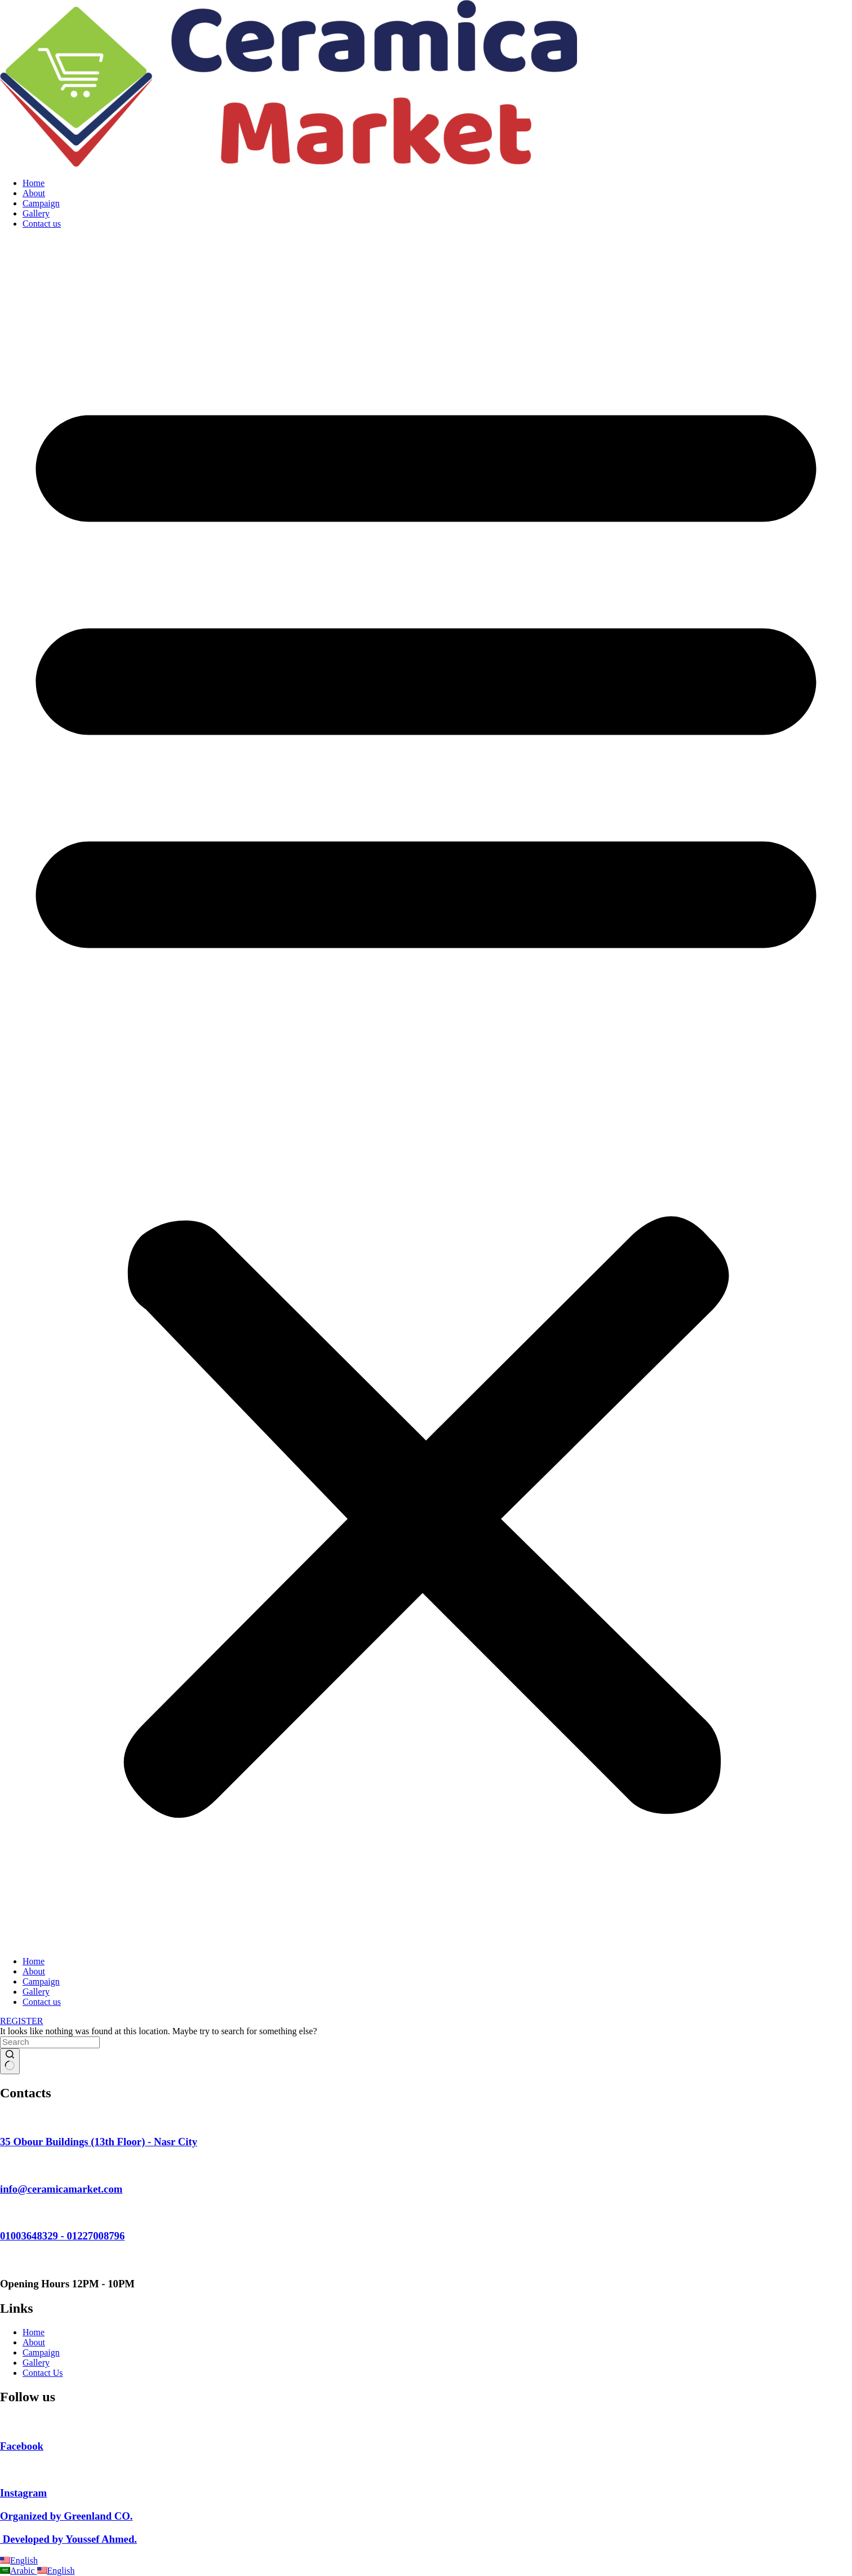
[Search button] (10, 2061)
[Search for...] (50, 2042)
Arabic (18, 2570)
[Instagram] (5, 2471)
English (19, 2560)
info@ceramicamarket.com (61, 2189)
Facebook (21, 2446)
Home (34, 183)
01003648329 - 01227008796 (62, 2236)
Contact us (42, 223)
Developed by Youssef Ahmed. (68, 2539)
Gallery (36, 213)
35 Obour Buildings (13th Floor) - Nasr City (98, 2142)
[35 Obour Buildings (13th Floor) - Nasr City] (5, 2120)
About (34, 193)
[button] (426, 1092)
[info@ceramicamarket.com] (5, 2167)
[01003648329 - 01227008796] (5, 2214)
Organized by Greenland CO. (66, 2516)
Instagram (23, 2493)
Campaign (41, 203)
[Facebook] (3, 2424)
